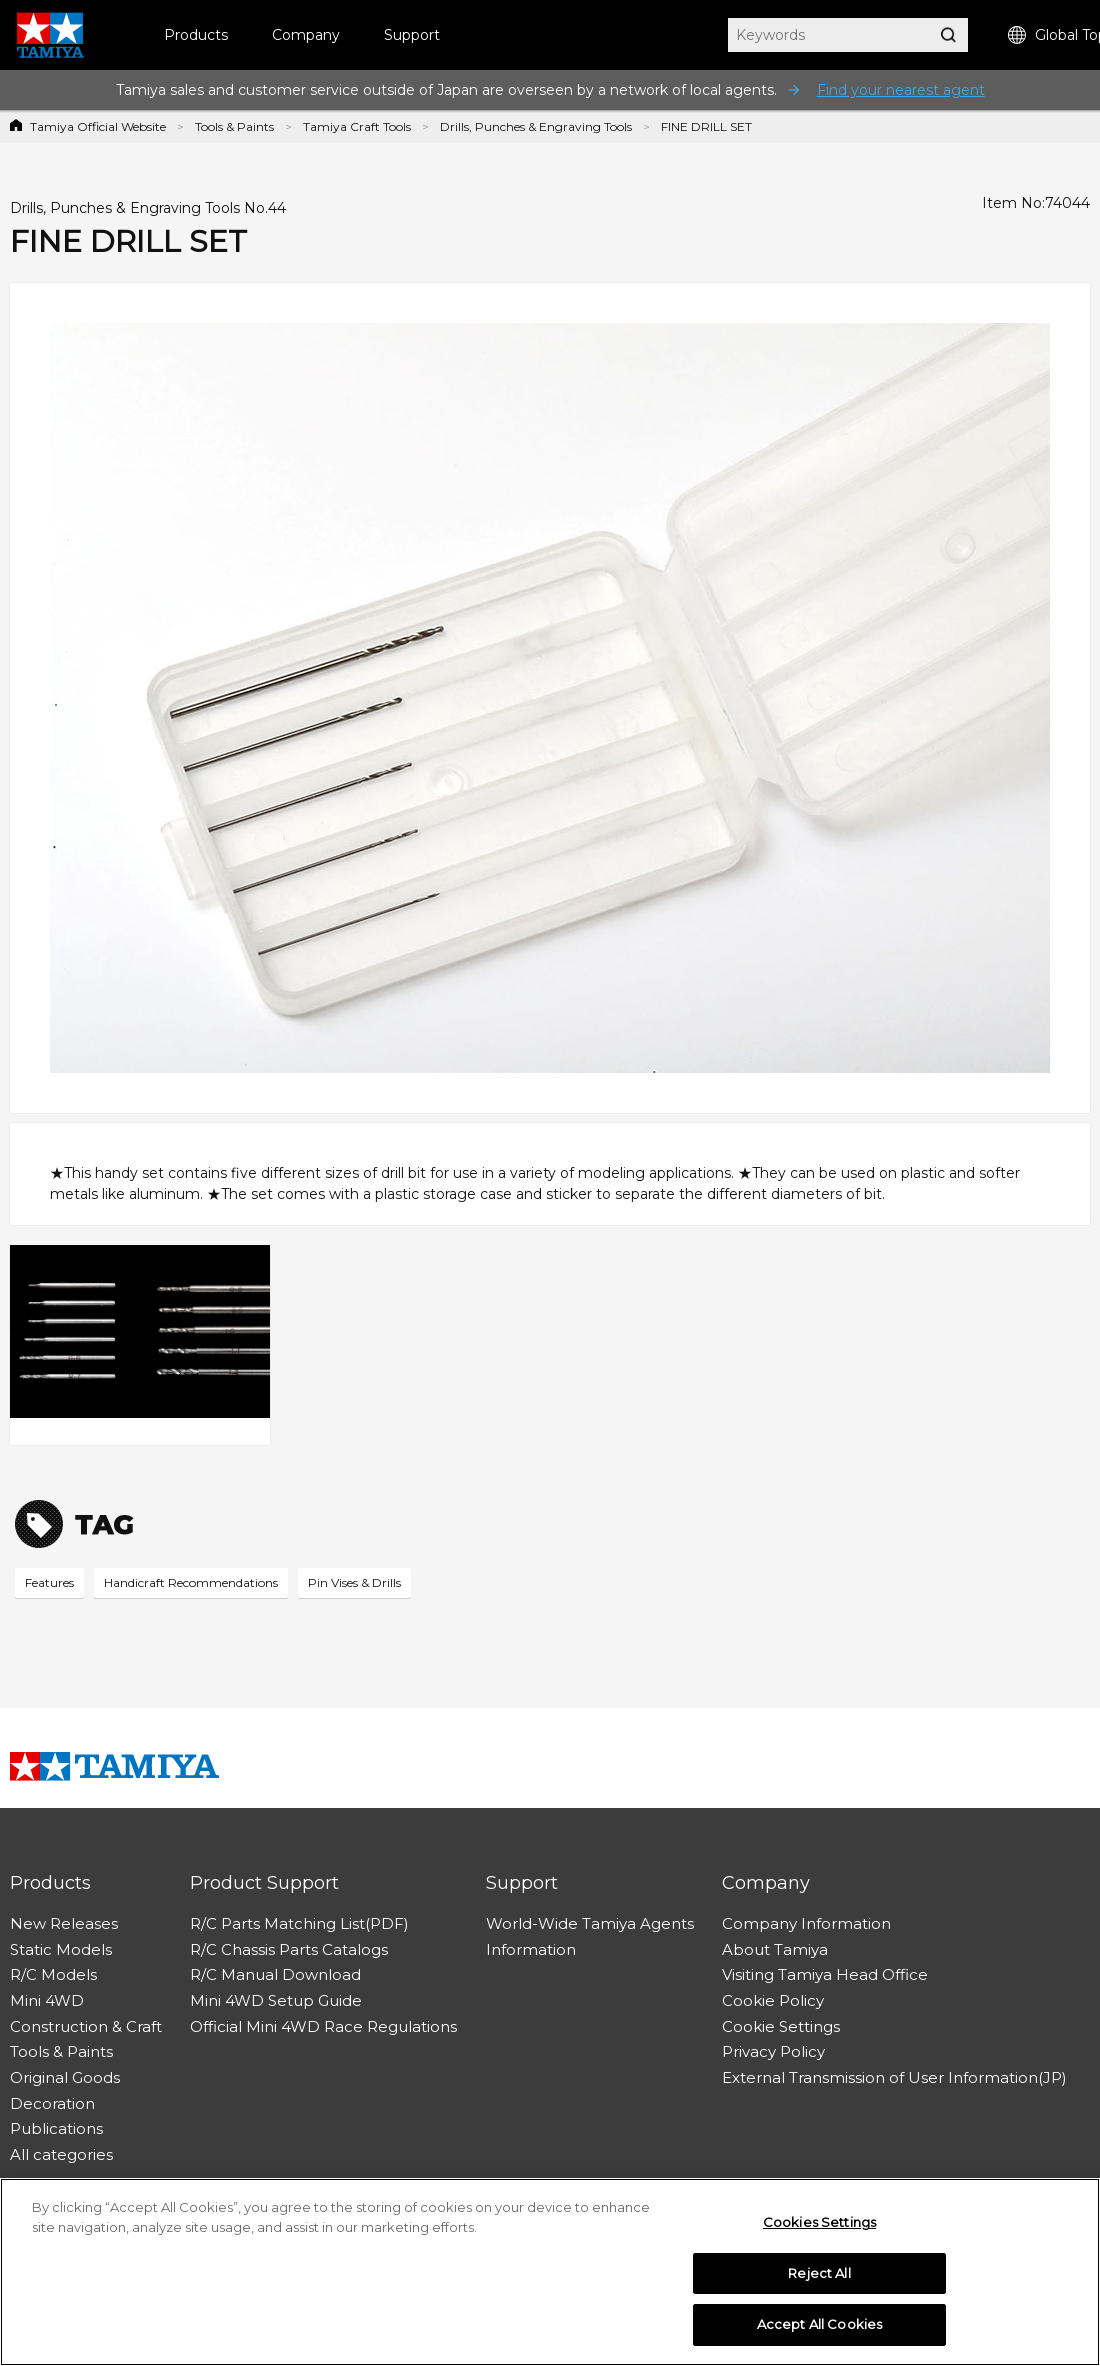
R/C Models (53, 1974)
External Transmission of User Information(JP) (894, 2077)
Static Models (61, 1949)
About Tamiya (775, 1949)
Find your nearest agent (901, 90)
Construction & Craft (86, 2026)
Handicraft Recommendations (191, 1582)
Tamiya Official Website (98, 126)
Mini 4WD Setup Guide (276, 2000)
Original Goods (65, 2077)
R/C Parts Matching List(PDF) (299, 1923)
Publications (56, 2128)
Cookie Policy (773, 2000)
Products (196, 35)
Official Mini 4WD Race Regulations (323, 2026)
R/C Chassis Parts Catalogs (289, 1949)
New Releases (64, 1923)
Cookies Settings (819, 2222)
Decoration (52, 2103)
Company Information (806, 1923)
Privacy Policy (773, 2051)
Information (531, 1949)
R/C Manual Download (275, 1974)
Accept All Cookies (819, 2324)
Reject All (819, 2273)
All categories (61, 2154)
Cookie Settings (781, 2026)
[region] (550, 2272)
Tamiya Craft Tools (357, 126)
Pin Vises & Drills (354, 1582)
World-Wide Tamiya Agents (590, 1923)
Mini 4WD (47, 2000)
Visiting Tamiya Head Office (825, 1974)
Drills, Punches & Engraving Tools (536, 126)
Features (49, 1582)
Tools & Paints (234, 126)
